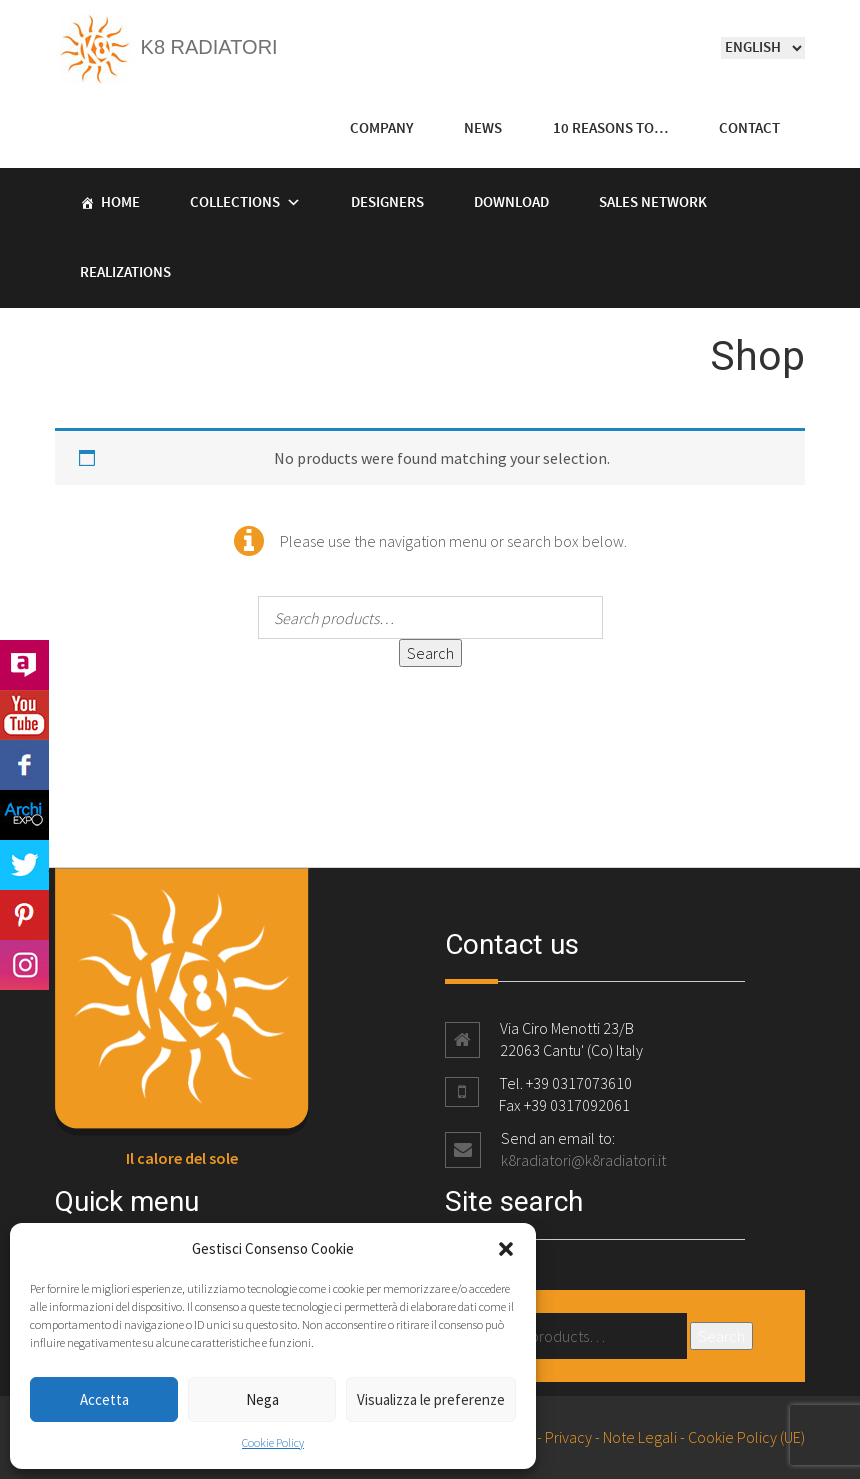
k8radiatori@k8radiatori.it (583, 1160)
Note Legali (640, 1437)
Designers (387, 203)
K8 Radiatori (166, 47)
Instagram (24, 965)
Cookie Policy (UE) (746, 1437)
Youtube (24, 715)
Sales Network (653, 203)
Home (120, 203)
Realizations (125, 273)
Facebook (24, 765)
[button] (506, 1249)
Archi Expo (24, 815)
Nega (262, 1399)
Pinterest (24, 915)
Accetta (104, 1399)
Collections (235, 203)
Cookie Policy (273, 1442)
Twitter (24, 865)
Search (430, 653)
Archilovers (24, 665)
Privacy (568, 1437)
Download (511, 203)
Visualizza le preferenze (431, 1399)
